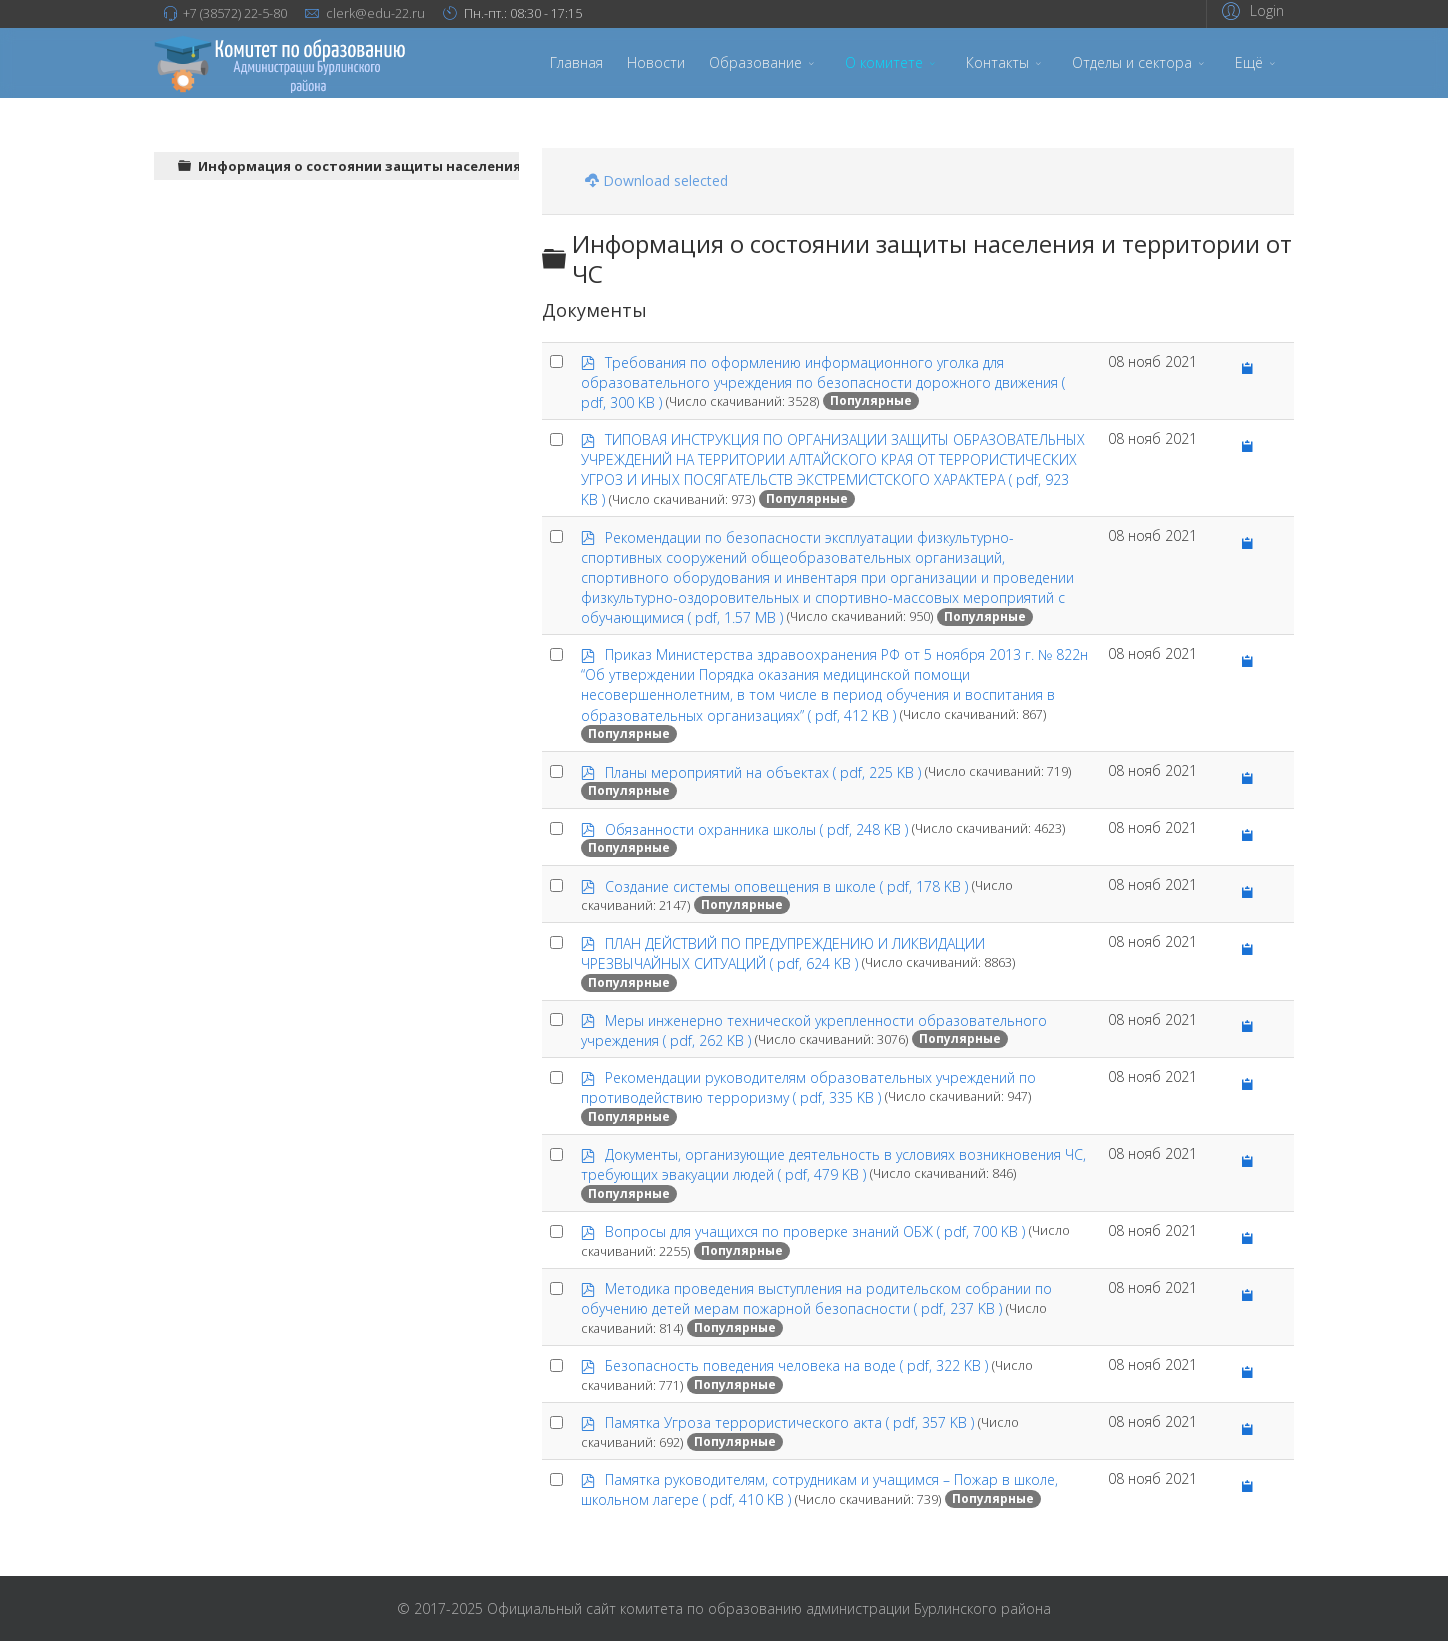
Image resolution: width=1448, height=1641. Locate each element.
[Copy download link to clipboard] (1248, 369)
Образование (755, 62)
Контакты (997, 62)
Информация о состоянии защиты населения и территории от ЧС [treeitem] (432, 166)
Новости (656, 62)
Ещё (1249, 62)
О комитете (884, 62)
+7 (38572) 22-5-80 (235, 13)
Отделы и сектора (1132, 62)
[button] (1250, 10)
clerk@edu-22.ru (375, 13)
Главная (576, 62)
